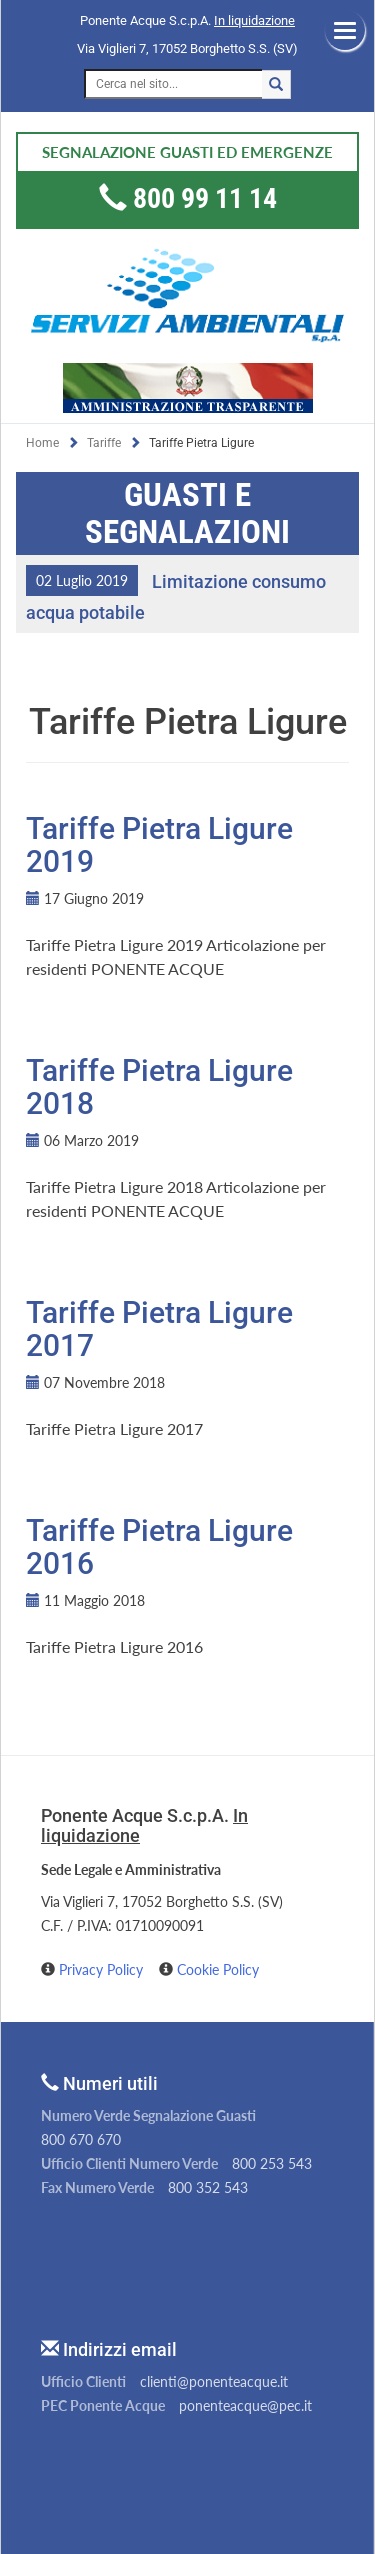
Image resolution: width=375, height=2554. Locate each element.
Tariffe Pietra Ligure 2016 (159, 1547)
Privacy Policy (103, 1969)
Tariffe (104, 443)
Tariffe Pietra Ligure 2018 (159, 1087)
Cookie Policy (218, 1969)
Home (42, 443)
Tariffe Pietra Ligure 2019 (159, 845)
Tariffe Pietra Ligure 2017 (159, 1329)
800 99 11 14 (205, 198)
